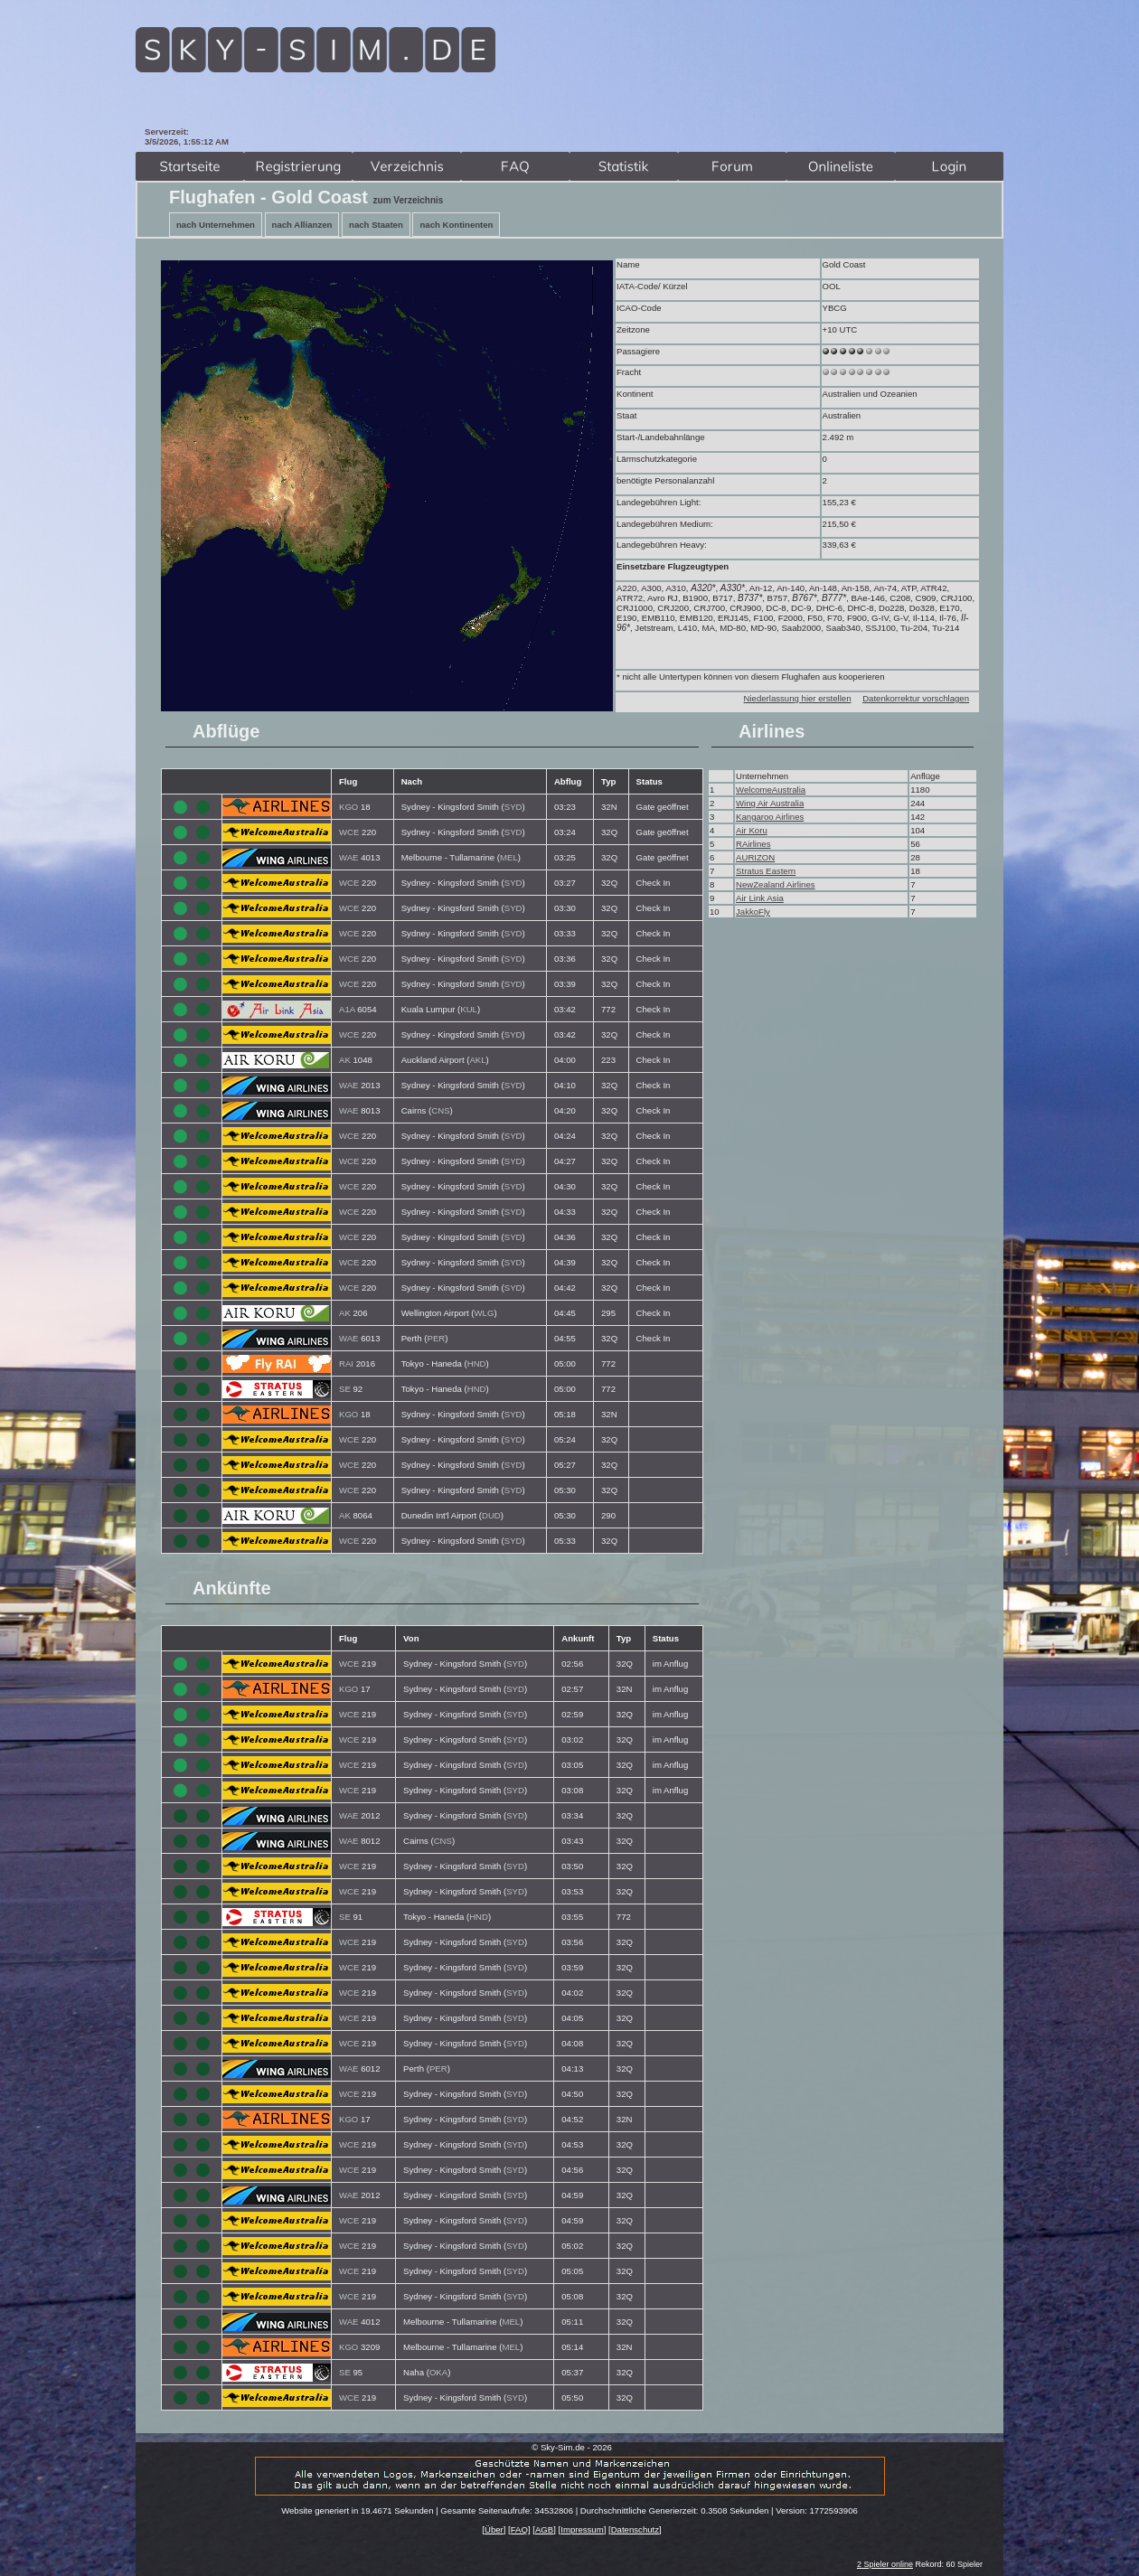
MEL (509, 857)
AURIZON (755, 857)
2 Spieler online (885, 2564)
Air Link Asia (760, 898)
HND (476, 1363)
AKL (477, 1060)
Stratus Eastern (765, 871)
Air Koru (751, 830)
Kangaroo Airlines (770, 817)
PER (436, 1338)
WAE (349, 857)
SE (345, 1389)
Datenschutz (635, 2529)
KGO (348, 807)
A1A (347, 1009)
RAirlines (753, 844)
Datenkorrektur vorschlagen (915, 698)
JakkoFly (753, 912)
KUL (468, 1009)
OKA (438, 2372)
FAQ (519, 2529)
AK (345, 1060)
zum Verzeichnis (408, 200)
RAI (346, 1363)
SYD (513, 807)
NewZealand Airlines (775, 884)
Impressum (581, 2529)
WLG (484, 1313)
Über (494, 2529)
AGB (544, 2529)
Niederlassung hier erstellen (798, 698)
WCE (349, 832)
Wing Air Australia (770, 803)
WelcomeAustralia (770, 789)
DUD (491, 1515)
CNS (440, 1110)
